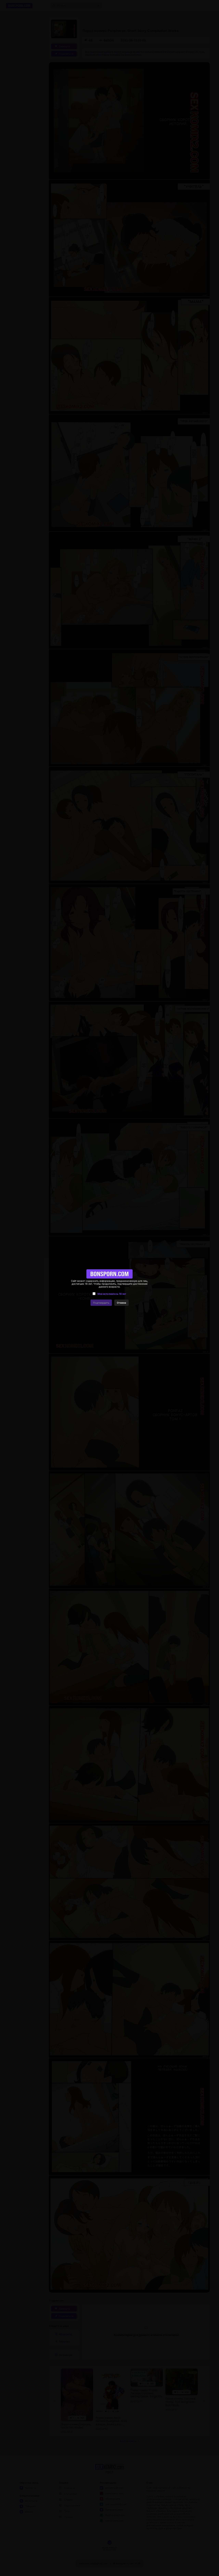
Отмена (121, 1302)
